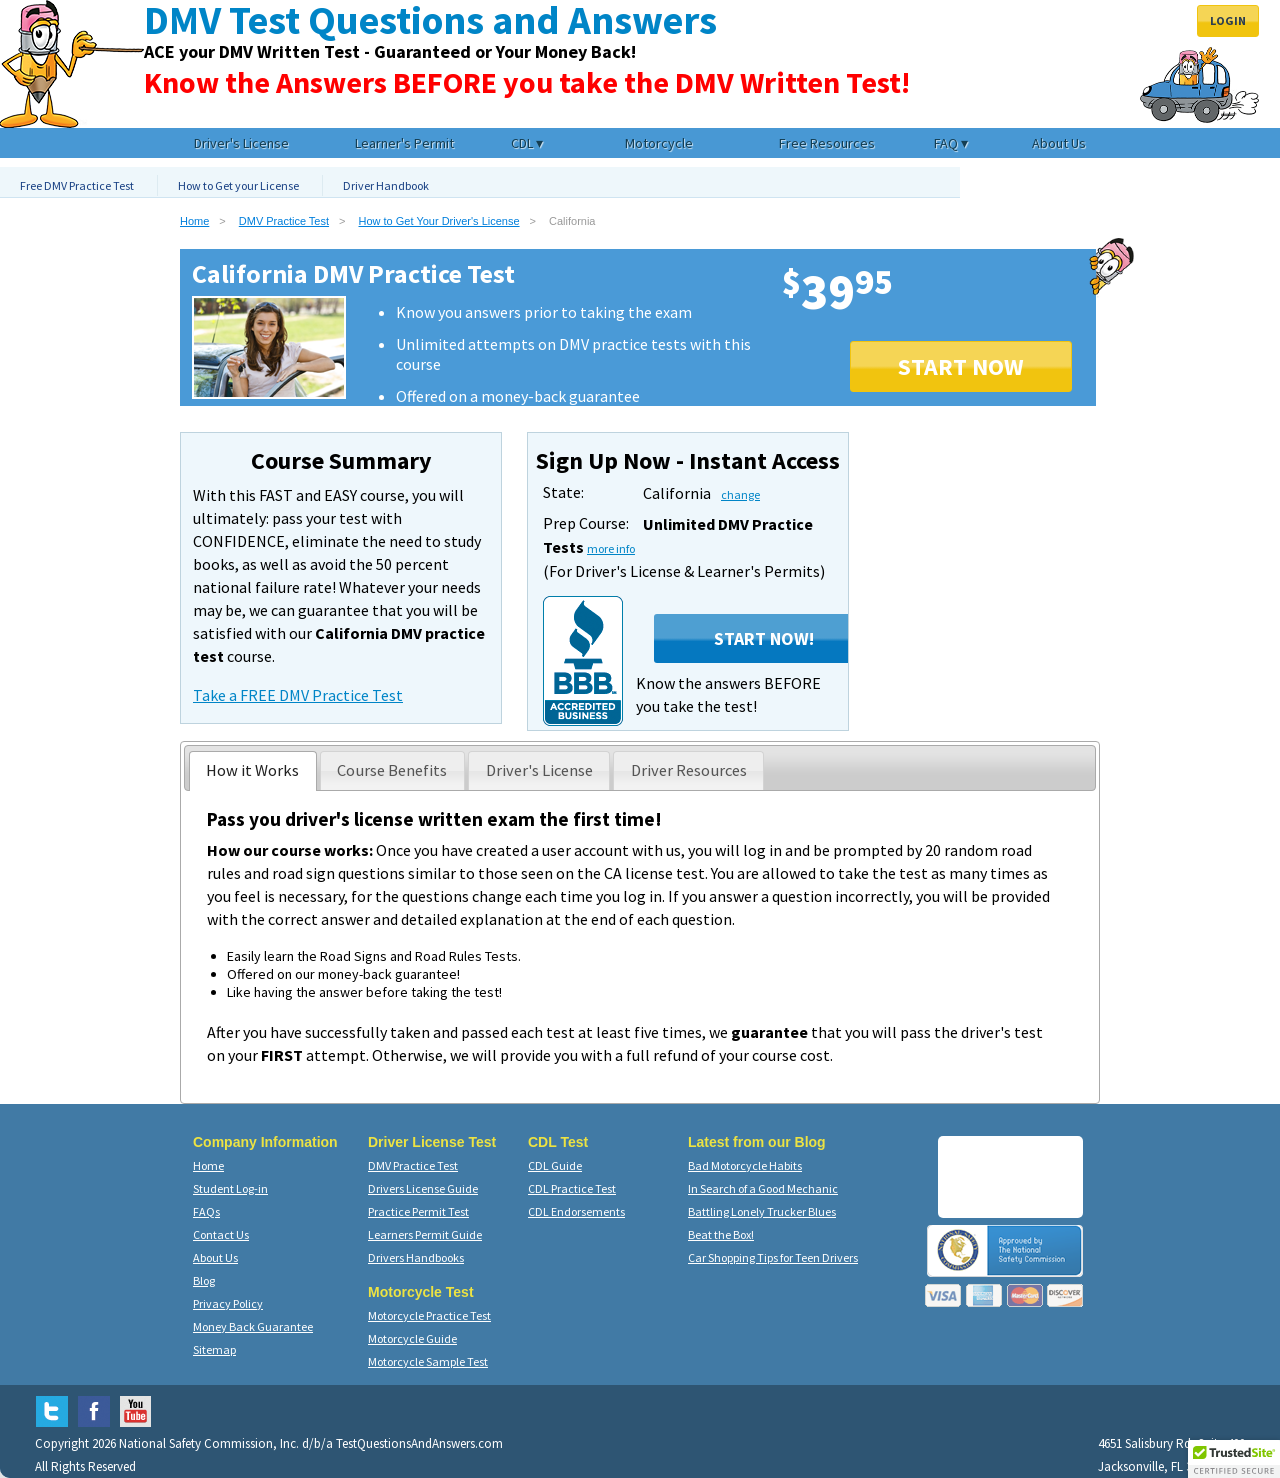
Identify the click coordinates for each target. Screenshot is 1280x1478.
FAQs (206, 1211)
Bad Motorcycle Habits (745, 1165)
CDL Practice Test (572, 1188)
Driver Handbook (386, 185)
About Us (215, 1257)
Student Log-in (230, 1188)
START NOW (961, 366)
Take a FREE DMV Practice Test (298, 695)
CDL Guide (555, 1165)
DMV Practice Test (284, 221)
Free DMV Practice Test (77, 185)
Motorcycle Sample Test (428, 1361)
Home (194, 221)
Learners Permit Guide (425, 1234)
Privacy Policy (228, 1303)
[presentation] (253, 771)
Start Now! (764, 638)
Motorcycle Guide (412, 1338)
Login (1228, 20)
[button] (1234, 1459)
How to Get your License (238, 185)
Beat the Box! (721, 1234)
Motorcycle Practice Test (429, 1315)
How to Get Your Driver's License (439, 221)
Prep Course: (586, 523)
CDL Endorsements (576, 1211)
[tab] (253, 771)
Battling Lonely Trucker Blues (762, 1211)
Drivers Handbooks (416, 1257)
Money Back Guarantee (253, 1326)
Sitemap (214, 1349)
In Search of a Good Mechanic (763, 1188)
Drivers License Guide (423, 1188)
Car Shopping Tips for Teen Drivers (773, 1257)
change (740, 494)
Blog (204, 1280)
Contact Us (221, 1234)
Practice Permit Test (418, 1211)
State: (563, 492)
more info (611, 548)
